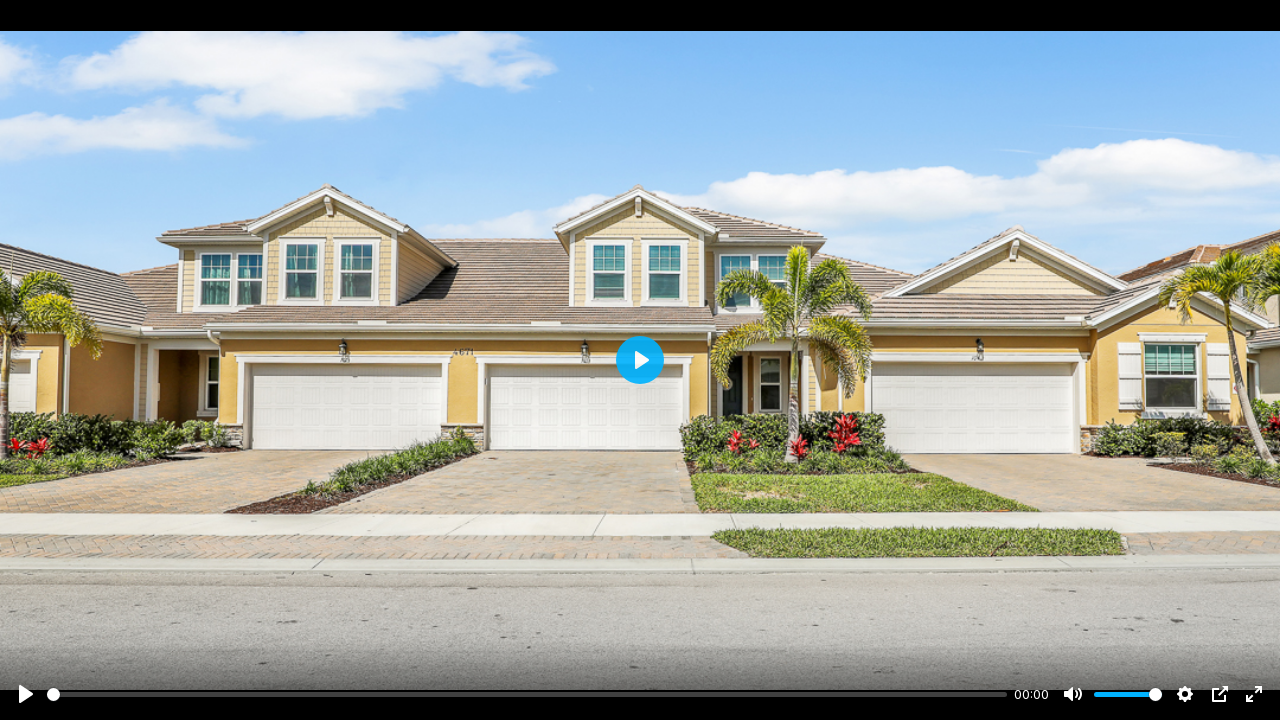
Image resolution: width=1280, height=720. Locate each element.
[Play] (26, 694)
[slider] (527, 694)
